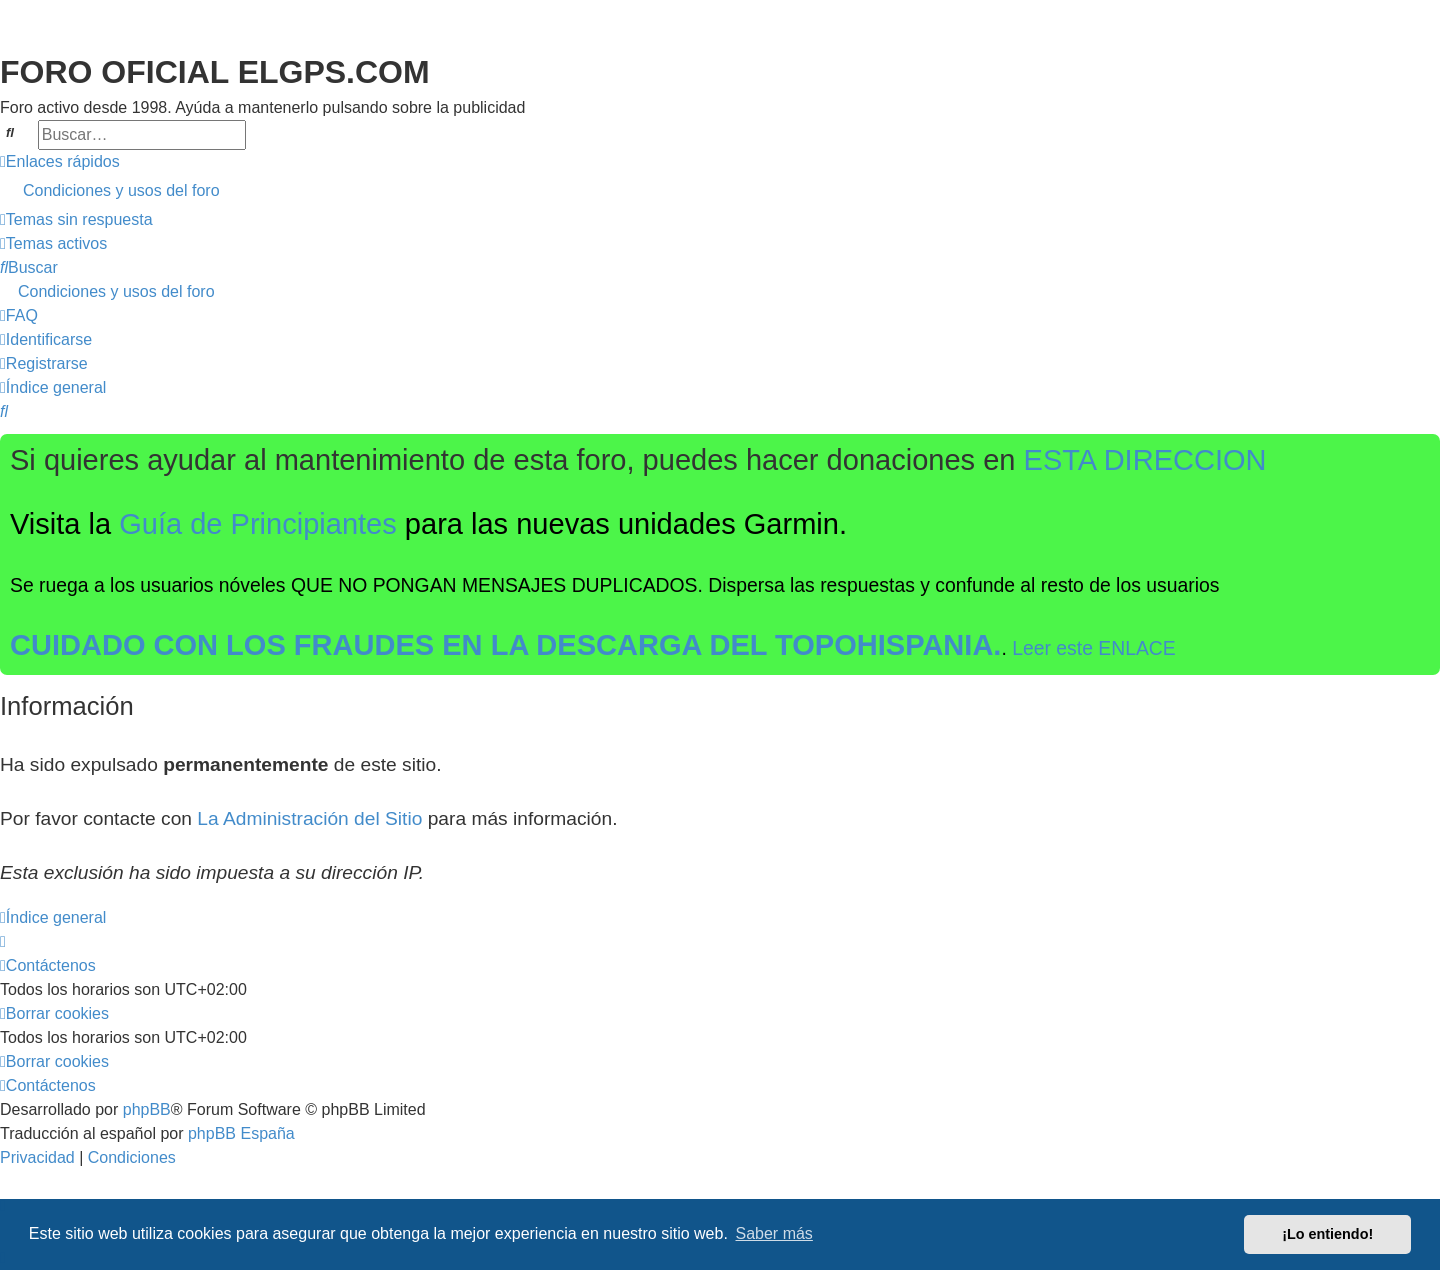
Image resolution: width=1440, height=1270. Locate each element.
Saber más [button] (774, 1233)
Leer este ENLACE (1094, 648)
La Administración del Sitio (309, 818)
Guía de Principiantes (258, 524)
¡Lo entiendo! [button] (1327, 1234)
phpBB (147, 1109)
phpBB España (241, 1133)
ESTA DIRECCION (1145, 460)
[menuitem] (720, 191)
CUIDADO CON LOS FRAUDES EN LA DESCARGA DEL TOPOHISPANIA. (505, 645)
